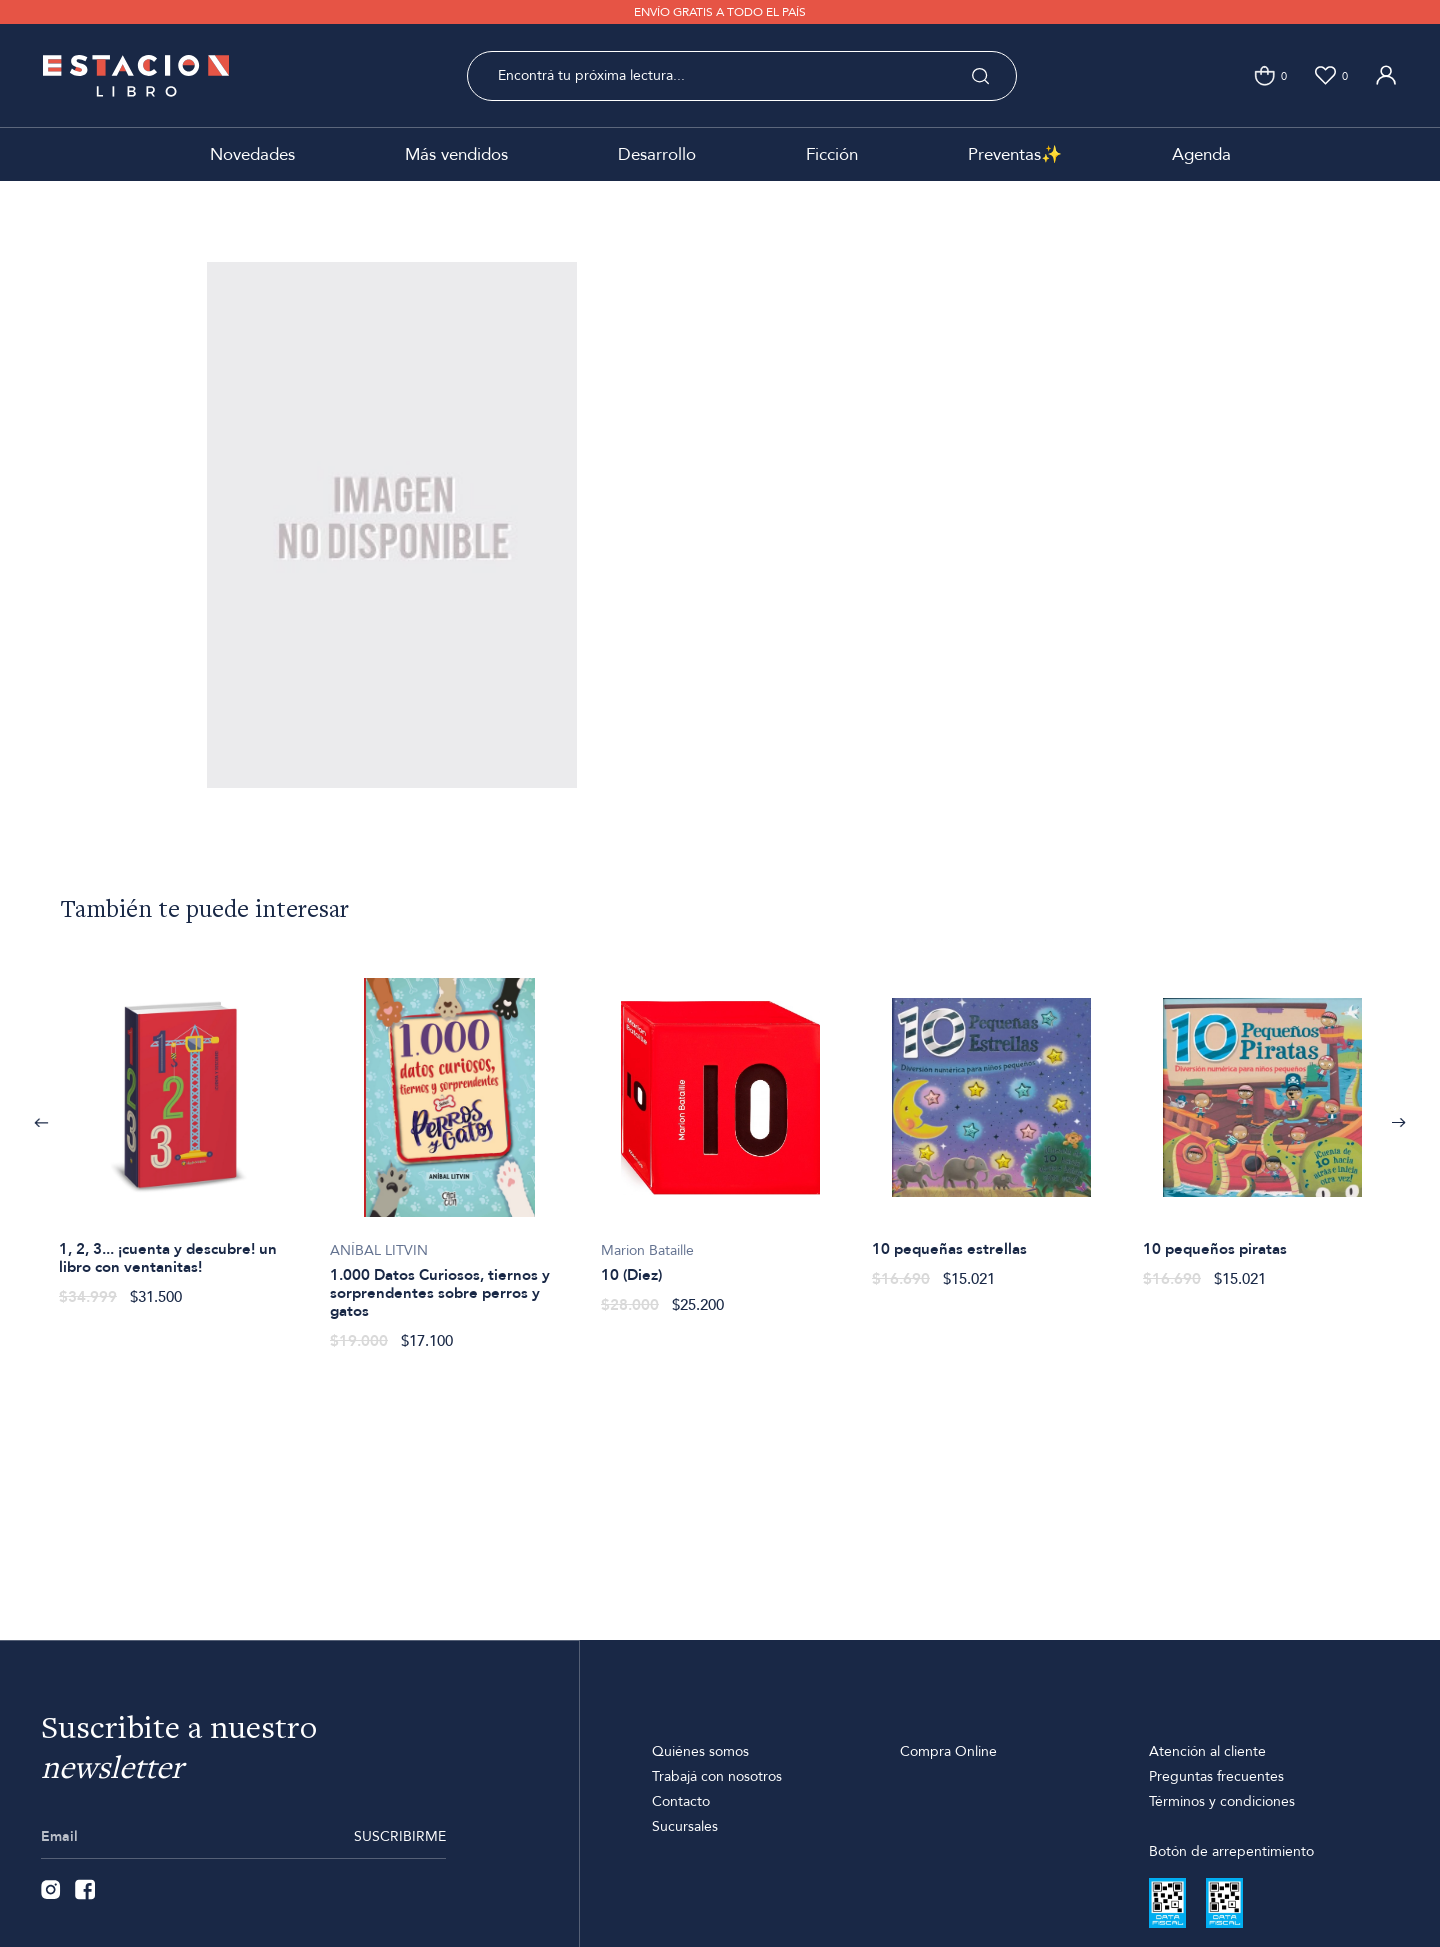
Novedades (252, 154)
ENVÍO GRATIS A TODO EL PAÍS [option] (720, 12)
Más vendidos (456, 154)
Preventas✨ (1015, 154)
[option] (178, 1131)
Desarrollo (657, 154)
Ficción (832, 154)
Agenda (1201, 154)
